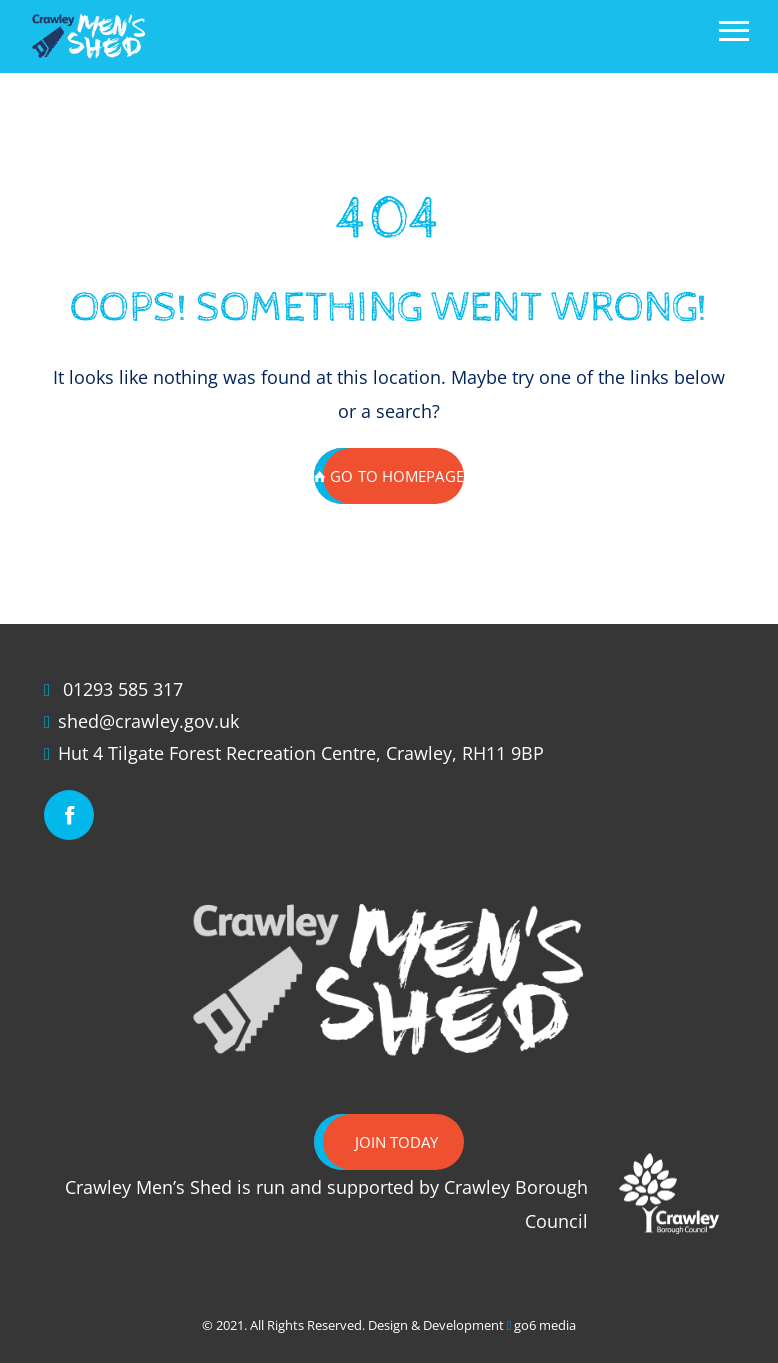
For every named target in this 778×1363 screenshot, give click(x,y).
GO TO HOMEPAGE (389, 476)
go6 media (545, 1325)
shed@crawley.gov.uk (148, 721)
